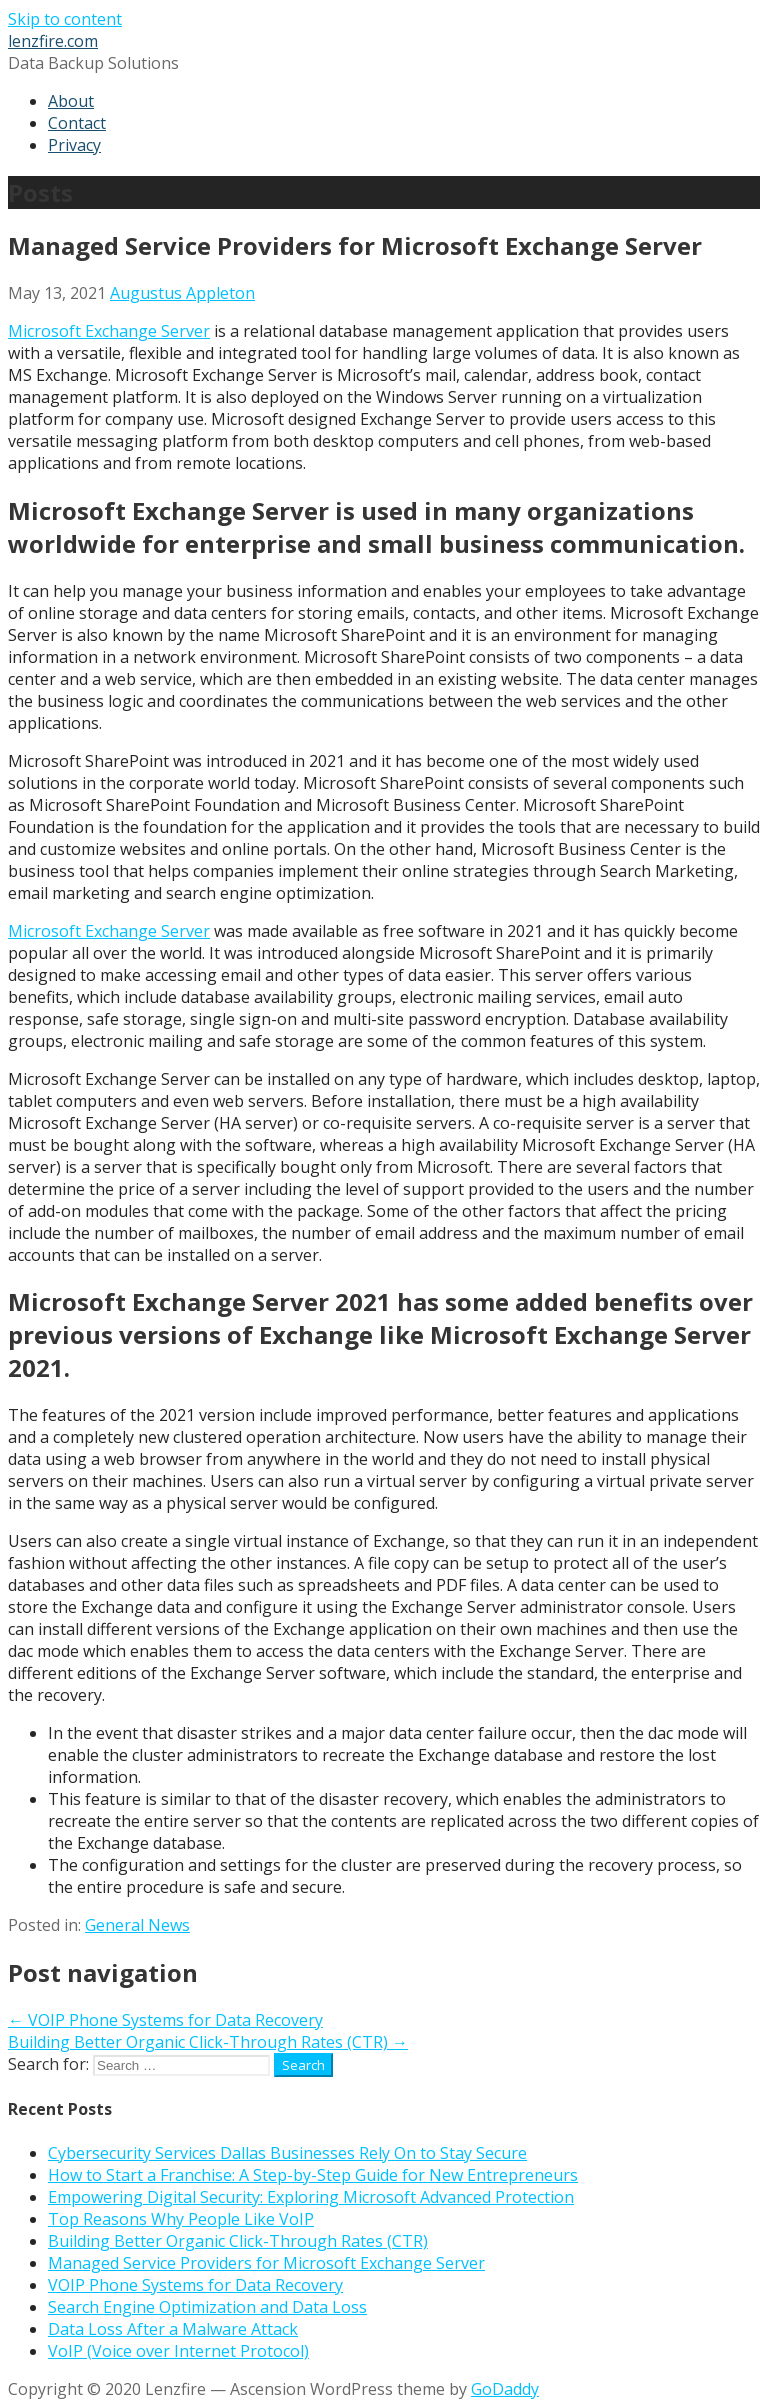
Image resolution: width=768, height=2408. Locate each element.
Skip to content (65, 19)
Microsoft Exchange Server (109, 331)
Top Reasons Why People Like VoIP (181, 2219)
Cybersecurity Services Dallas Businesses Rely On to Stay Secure (287, 2153)
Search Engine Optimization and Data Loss (207, 2307)
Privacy (74, 145)
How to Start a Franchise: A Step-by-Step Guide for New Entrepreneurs (313, 2175)
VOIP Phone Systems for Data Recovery (195, 2285)
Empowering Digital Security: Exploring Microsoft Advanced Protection (311, 2197)
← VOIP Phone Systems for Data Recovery (165, 2020)
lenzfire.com (53, 41)
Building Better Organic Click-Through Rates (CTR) (238, 2241)
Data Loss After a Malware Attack (173, 2329)
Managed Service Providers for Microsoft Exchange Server (266, 2263)
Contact (77, 123)
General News (137, 1925)
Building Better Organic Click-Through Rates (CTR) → (208, 2042)
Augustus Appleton (182, 293)
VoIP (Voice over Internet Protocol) (178, 2351)
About (71, 101)
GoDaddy (505, 2389)
